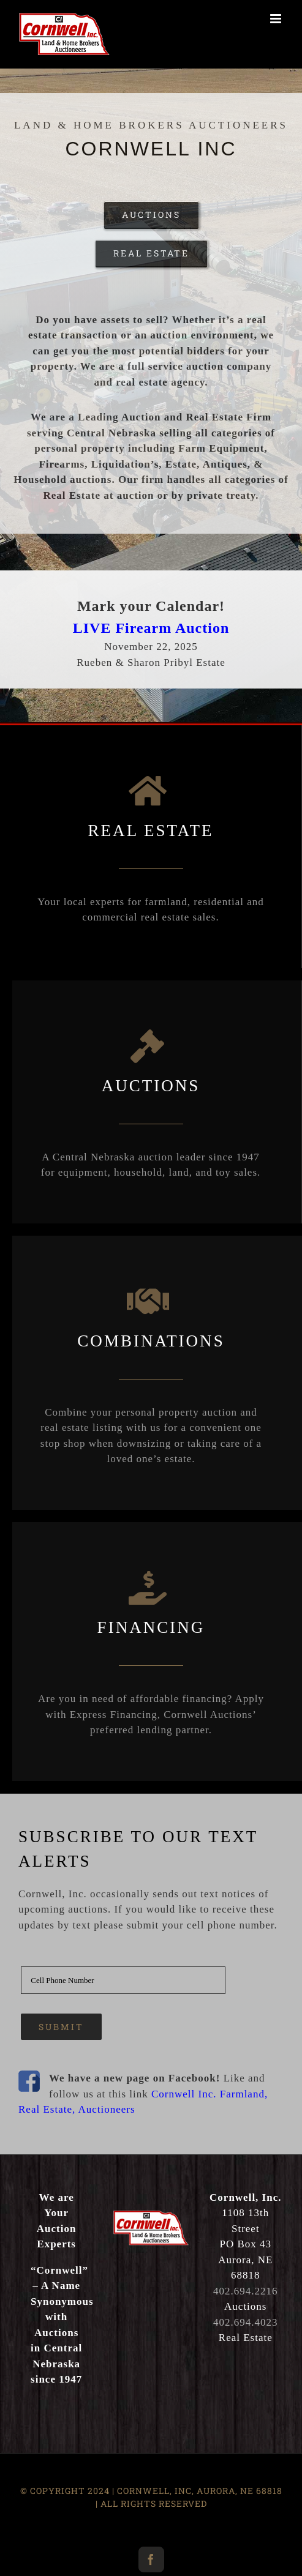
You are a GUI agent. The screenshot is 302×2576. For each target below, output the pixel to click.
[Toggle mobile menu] (277, 18)
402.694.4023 (245, 2322)
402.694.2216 (245, 2291)
